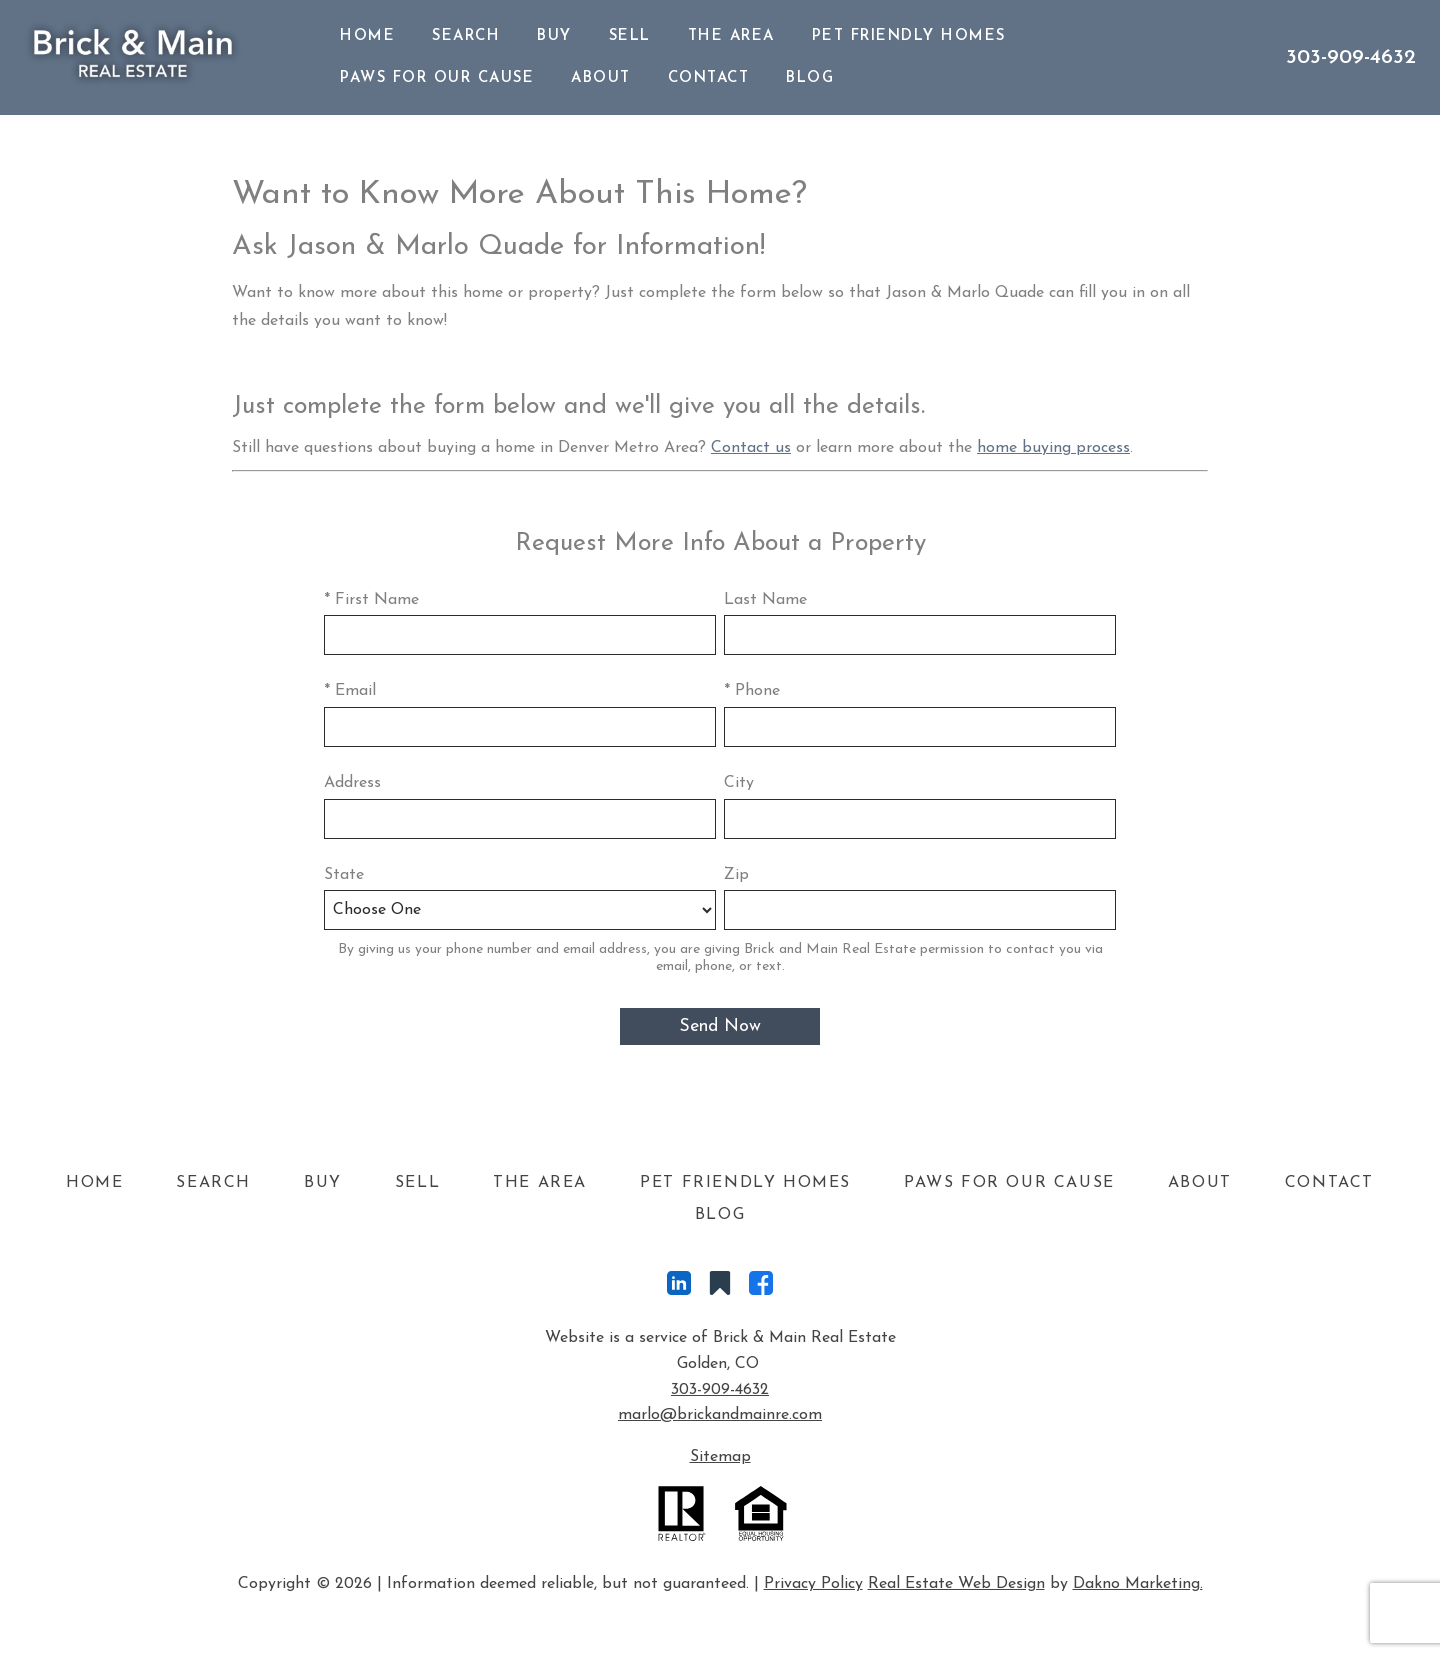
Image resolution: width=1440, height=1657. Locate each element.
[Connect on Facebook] (761, 1288)
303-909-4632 (720, 1390)
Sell (630, 36)
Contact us (751, 448)
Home (367, 36)
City (739, 783)
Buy (554, 36)
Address (352, 783)
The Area (731, 36)
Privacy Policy (813, 1584)
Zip (736, 875)
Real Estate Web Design (956, 1584)
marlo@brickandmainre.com (720, 1415)
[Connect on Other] (720, 1288)
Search (466, 36)
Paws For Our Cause (437, 78)
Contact (709, 78)
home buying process (1053, 448)
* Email (350, 691)
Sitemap (720, 1457)
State (344, 875)
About (601, 78)
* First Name (371, 600)
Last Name (765, 600)
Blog (810, 78)
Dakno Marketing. (1138, 1584)
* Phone (752, 691)
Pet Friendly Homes (909, 36)
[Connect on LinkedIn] (679, 1288)
